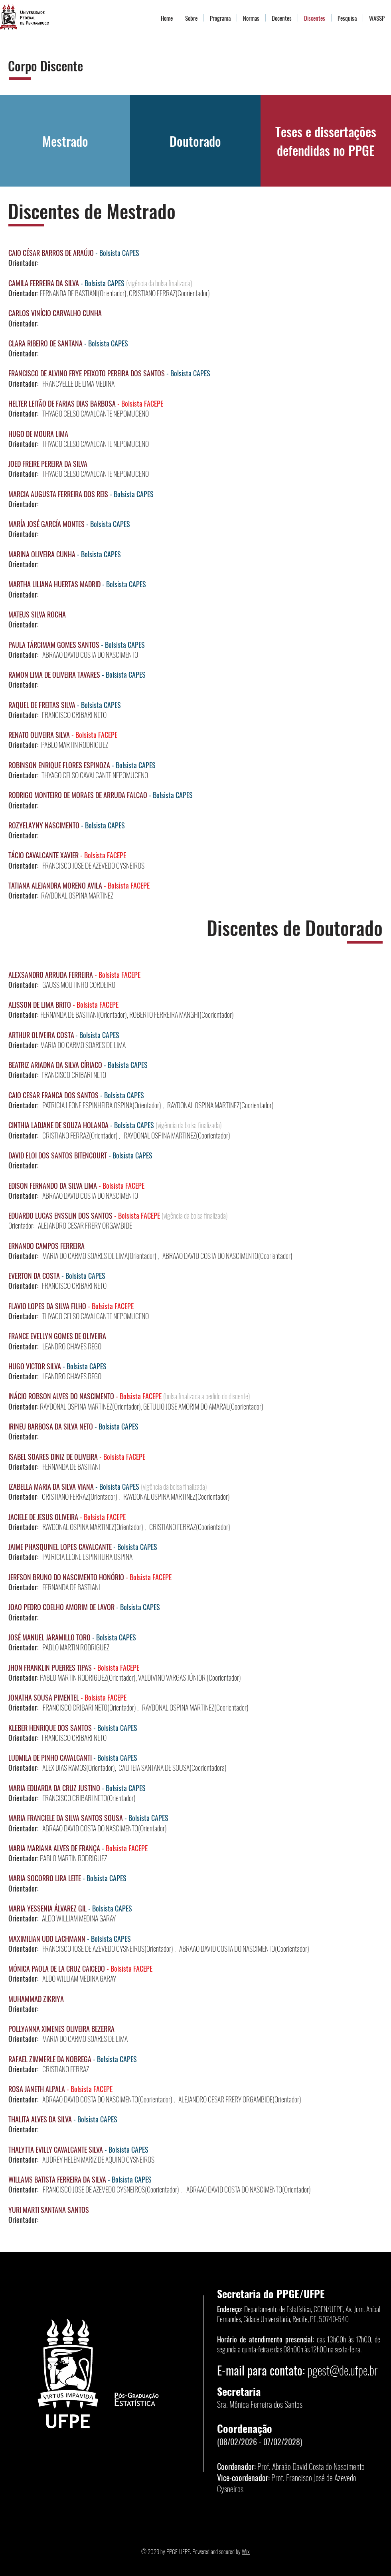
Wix (246, 2551)
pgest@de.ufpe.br (342, 2370)
